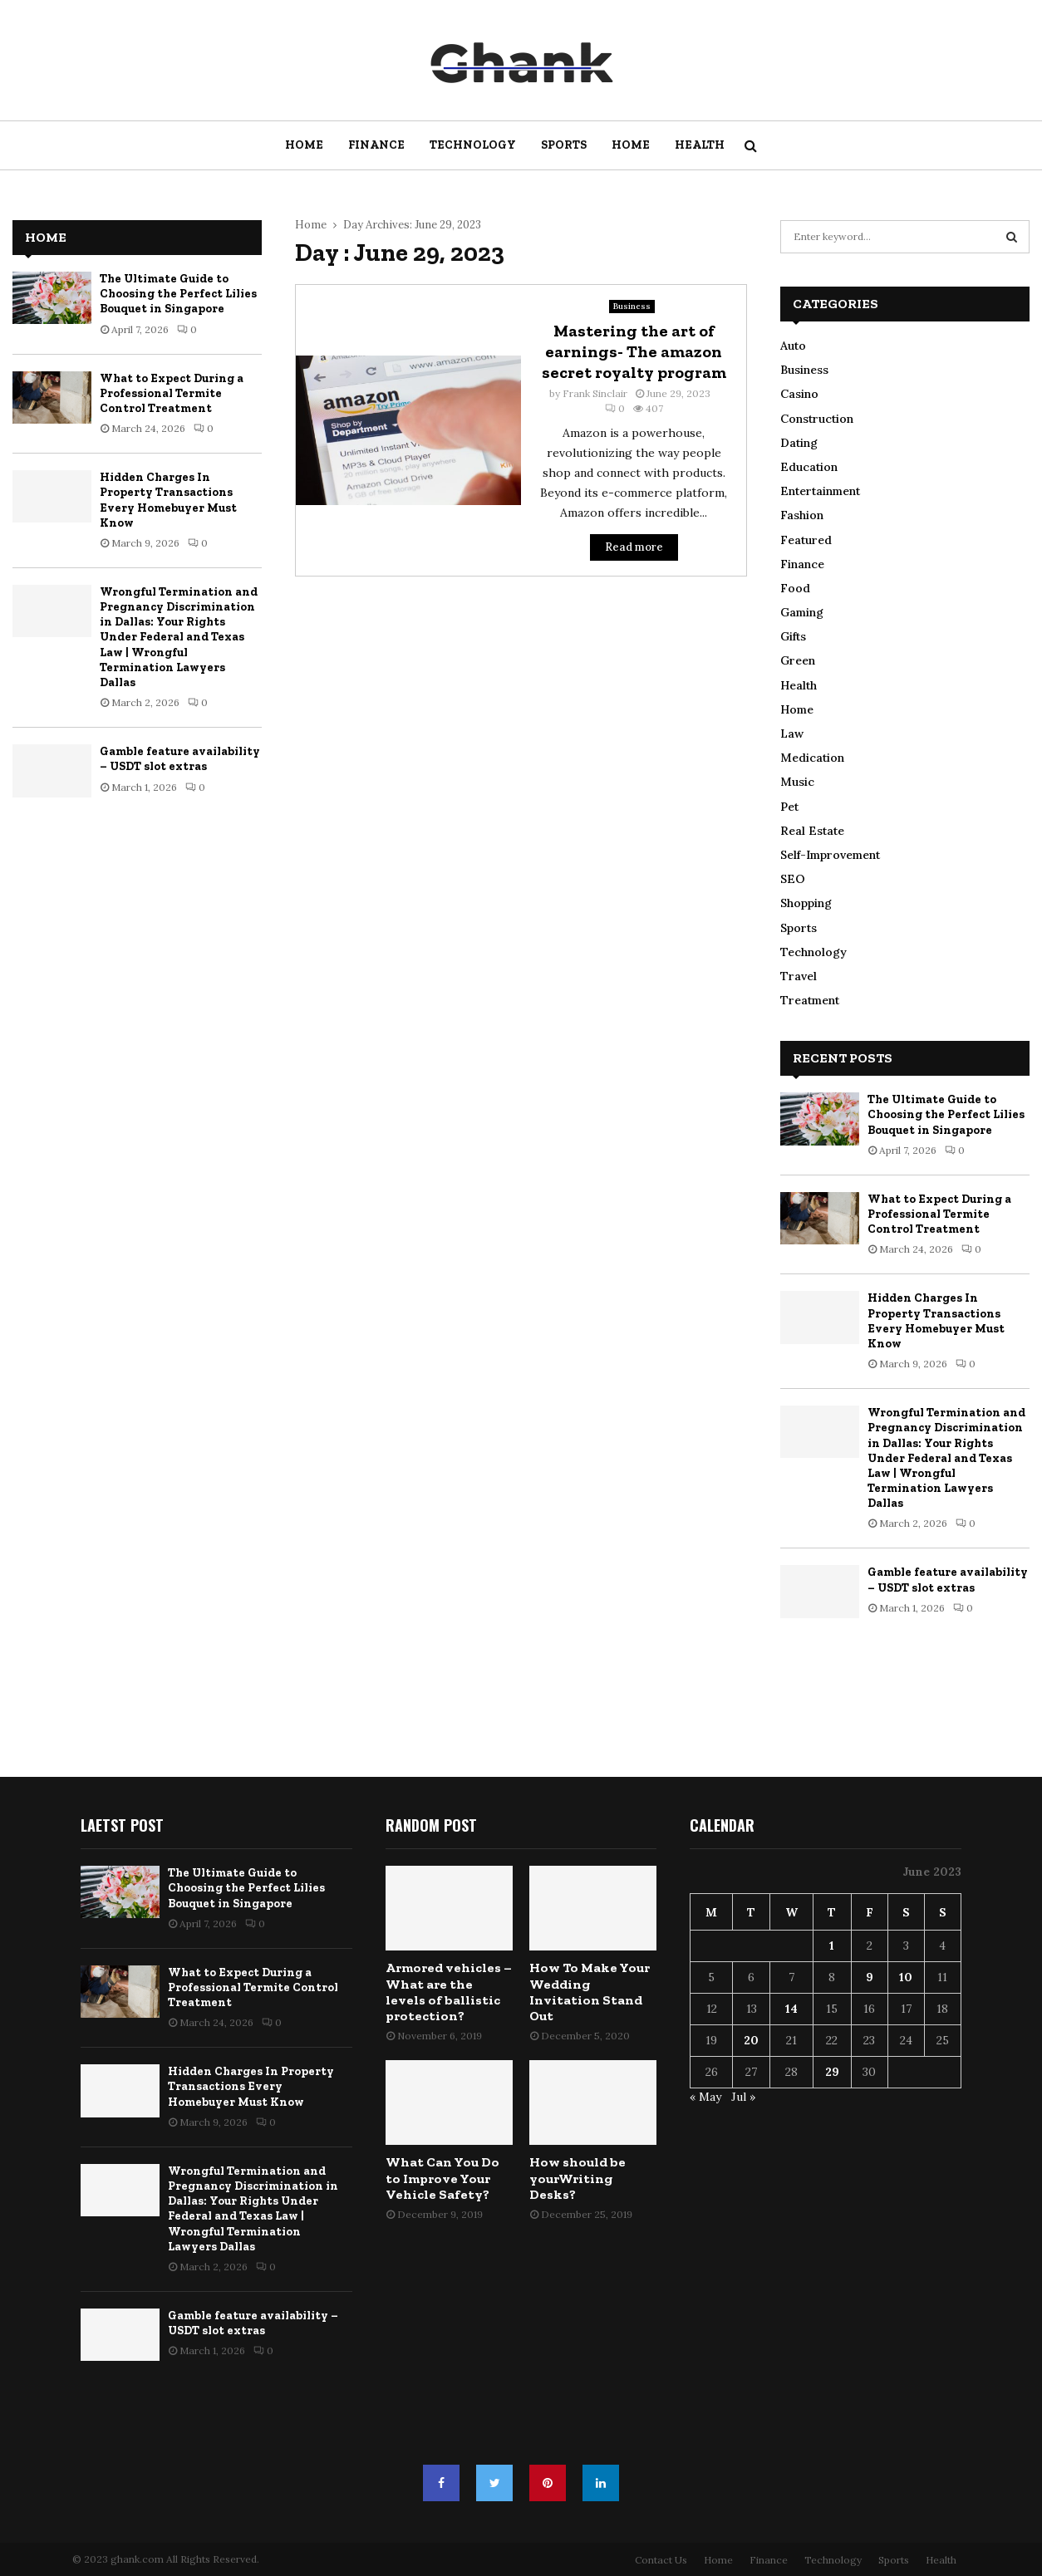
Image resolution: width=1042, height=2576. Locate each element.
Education (809, 466)
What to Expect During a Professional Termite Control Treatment (171, 393)
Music (797, 781)
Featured (806, 539)
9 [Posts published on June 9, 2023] (869, 1977)
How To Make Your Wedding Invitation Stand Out (589, 1992)
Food (795, 588)
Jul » (743, 2096)
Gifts (793, 636)
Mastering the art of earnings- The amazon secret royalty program (634, 351)
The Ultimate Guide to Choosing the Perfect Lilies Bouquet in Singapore (178, 294)
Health (700, 145)
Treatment (809, 1000)
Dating (799, 442)
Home (304, 145)
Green (797, 660)
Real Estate (812, 830)
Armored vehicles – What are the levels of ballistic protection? (449, 1992)
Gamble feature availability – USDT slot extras (180, 758)
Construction (816, 418)
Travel (798, 976)
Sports (564, 145)
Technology (473, 145)
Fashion (801, 515)
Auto (793, 345)
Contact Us (661, 2560)
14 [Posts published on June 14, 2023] (791, 2008)
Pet (789, 806)
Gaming (801, 612)
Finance (376, 145)
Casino (799, 393)
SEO (792, 878)
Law (792, 733)
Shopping (806, 902)
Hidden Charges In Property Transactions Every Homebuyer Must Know (168, 500)
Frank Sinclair (595, 393)
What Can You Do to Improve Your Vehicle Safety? (442, 2177)
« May (705, 2096)
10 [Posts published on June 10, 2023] (905, 1977)
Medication (812, 757)
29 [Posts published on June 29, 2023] (832, 2071)
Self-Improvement (830, 854)
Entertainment (820, 490)
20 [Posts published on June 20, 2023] (751, 2040)
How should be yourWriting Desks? (577, 2177)
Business (632, 306)
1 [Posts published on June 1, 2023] (831, 1945)
